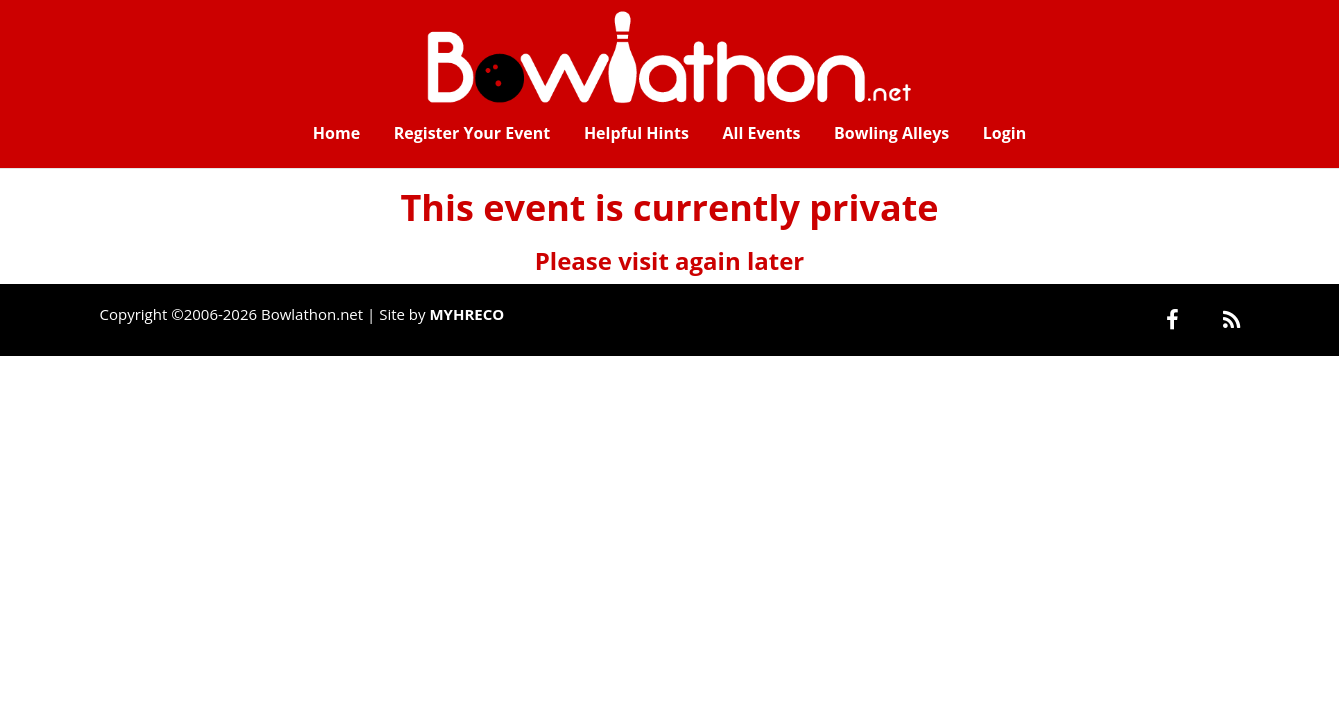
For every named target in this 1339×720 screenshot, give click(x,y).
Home (336, 133)
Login (1004, 133)
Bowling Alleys (891, 133)
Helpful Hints (636, 133)
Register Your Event (472, 133)
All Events (762, 133)
